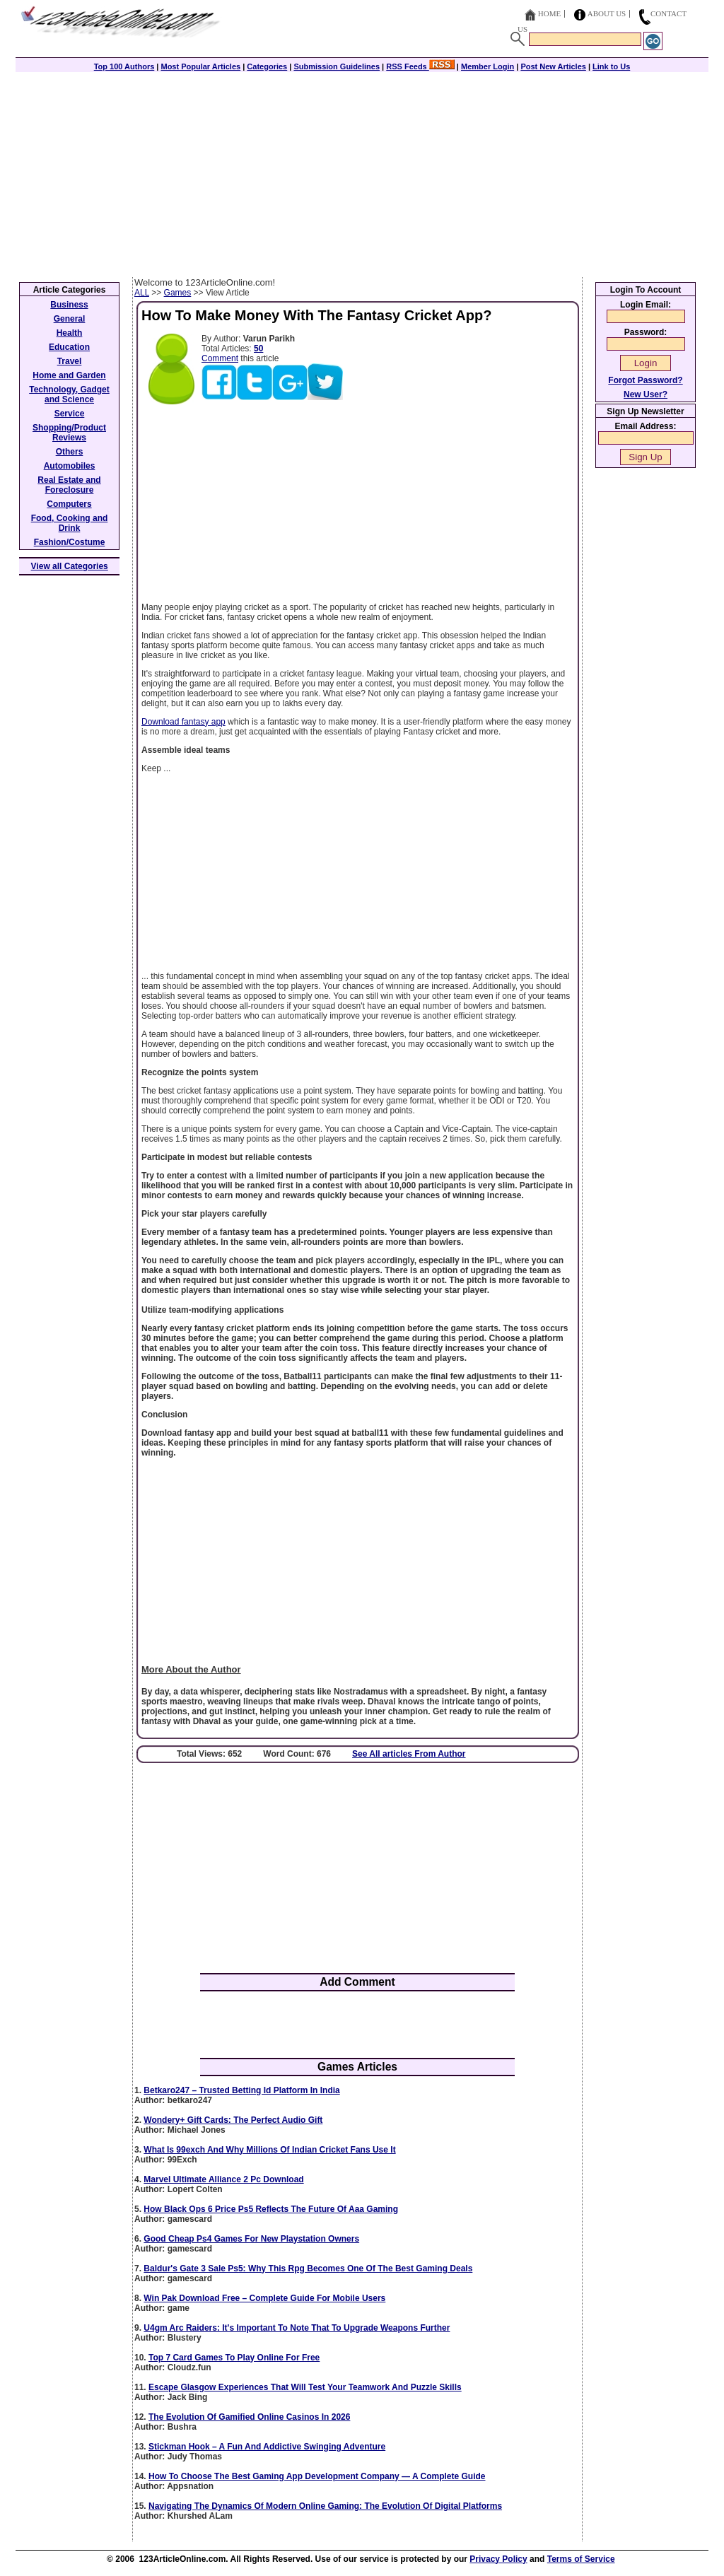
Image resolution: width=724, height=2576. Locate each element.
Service (69, 413)
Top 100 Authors (124, 66)
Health (70, 333)
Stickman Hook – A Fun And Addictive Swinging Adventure (266, 2447)
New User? (645, 394)
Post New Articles (553, 66)
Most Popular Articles (200, 66)
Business (69, 305)
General (70, 319)
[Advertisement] (362, 171)
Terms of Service (581, 2559)
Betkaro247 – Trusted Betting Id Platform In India (241, 2090)
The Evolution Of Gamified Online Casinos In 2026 (249, 2417)
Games (178, 293)
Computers (69, 504)
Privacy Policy (498, 2559)
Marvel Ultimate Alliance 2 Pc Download (223, 2179)
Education (69, 347)
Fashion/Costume (69, 542)
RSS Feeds (420, 66)
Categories (267, 66)
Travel (69, 361)
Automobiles (69, 466)
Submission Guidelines (336, 66)
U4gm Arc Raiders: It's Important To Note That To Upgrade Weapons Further (297, 2328)
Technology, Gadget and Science (69, 394)
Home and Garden (69, 375)
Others (69, 452)
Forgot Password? (645, 380)
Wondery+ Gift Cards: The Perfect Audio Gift (233, 2120)
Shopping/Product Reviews (69, 433)
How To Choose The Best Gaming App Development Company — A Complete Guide (316, 2476)
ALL (141, 293)
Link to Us (611, 66)
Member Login (487, 66)
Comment (220, 358)
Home (549, 13)
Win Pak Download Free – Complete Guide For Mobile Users (264, 2298)
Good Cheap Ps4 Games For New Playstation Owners (251, 2239)
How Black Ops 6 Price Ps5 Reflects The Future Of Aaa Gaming (271, 2209)
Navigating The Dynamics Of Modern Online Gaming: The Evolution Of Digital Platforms (325, 2506)
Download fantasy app (183, 722)
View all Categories (69, 566)
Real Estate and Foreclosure (68, 485)
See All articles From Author (408, 1754)
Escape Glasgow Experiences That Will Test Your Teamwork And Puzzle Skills (305, 2387)
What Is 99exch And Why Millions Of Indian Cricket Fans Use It (269, 2150)
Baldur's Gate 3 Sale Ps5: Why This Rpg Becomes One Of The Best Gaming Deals (308, 2268)
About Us (607, 13)
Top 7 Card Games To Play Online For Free (234, 2358)
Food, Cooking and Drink (69, 523)
